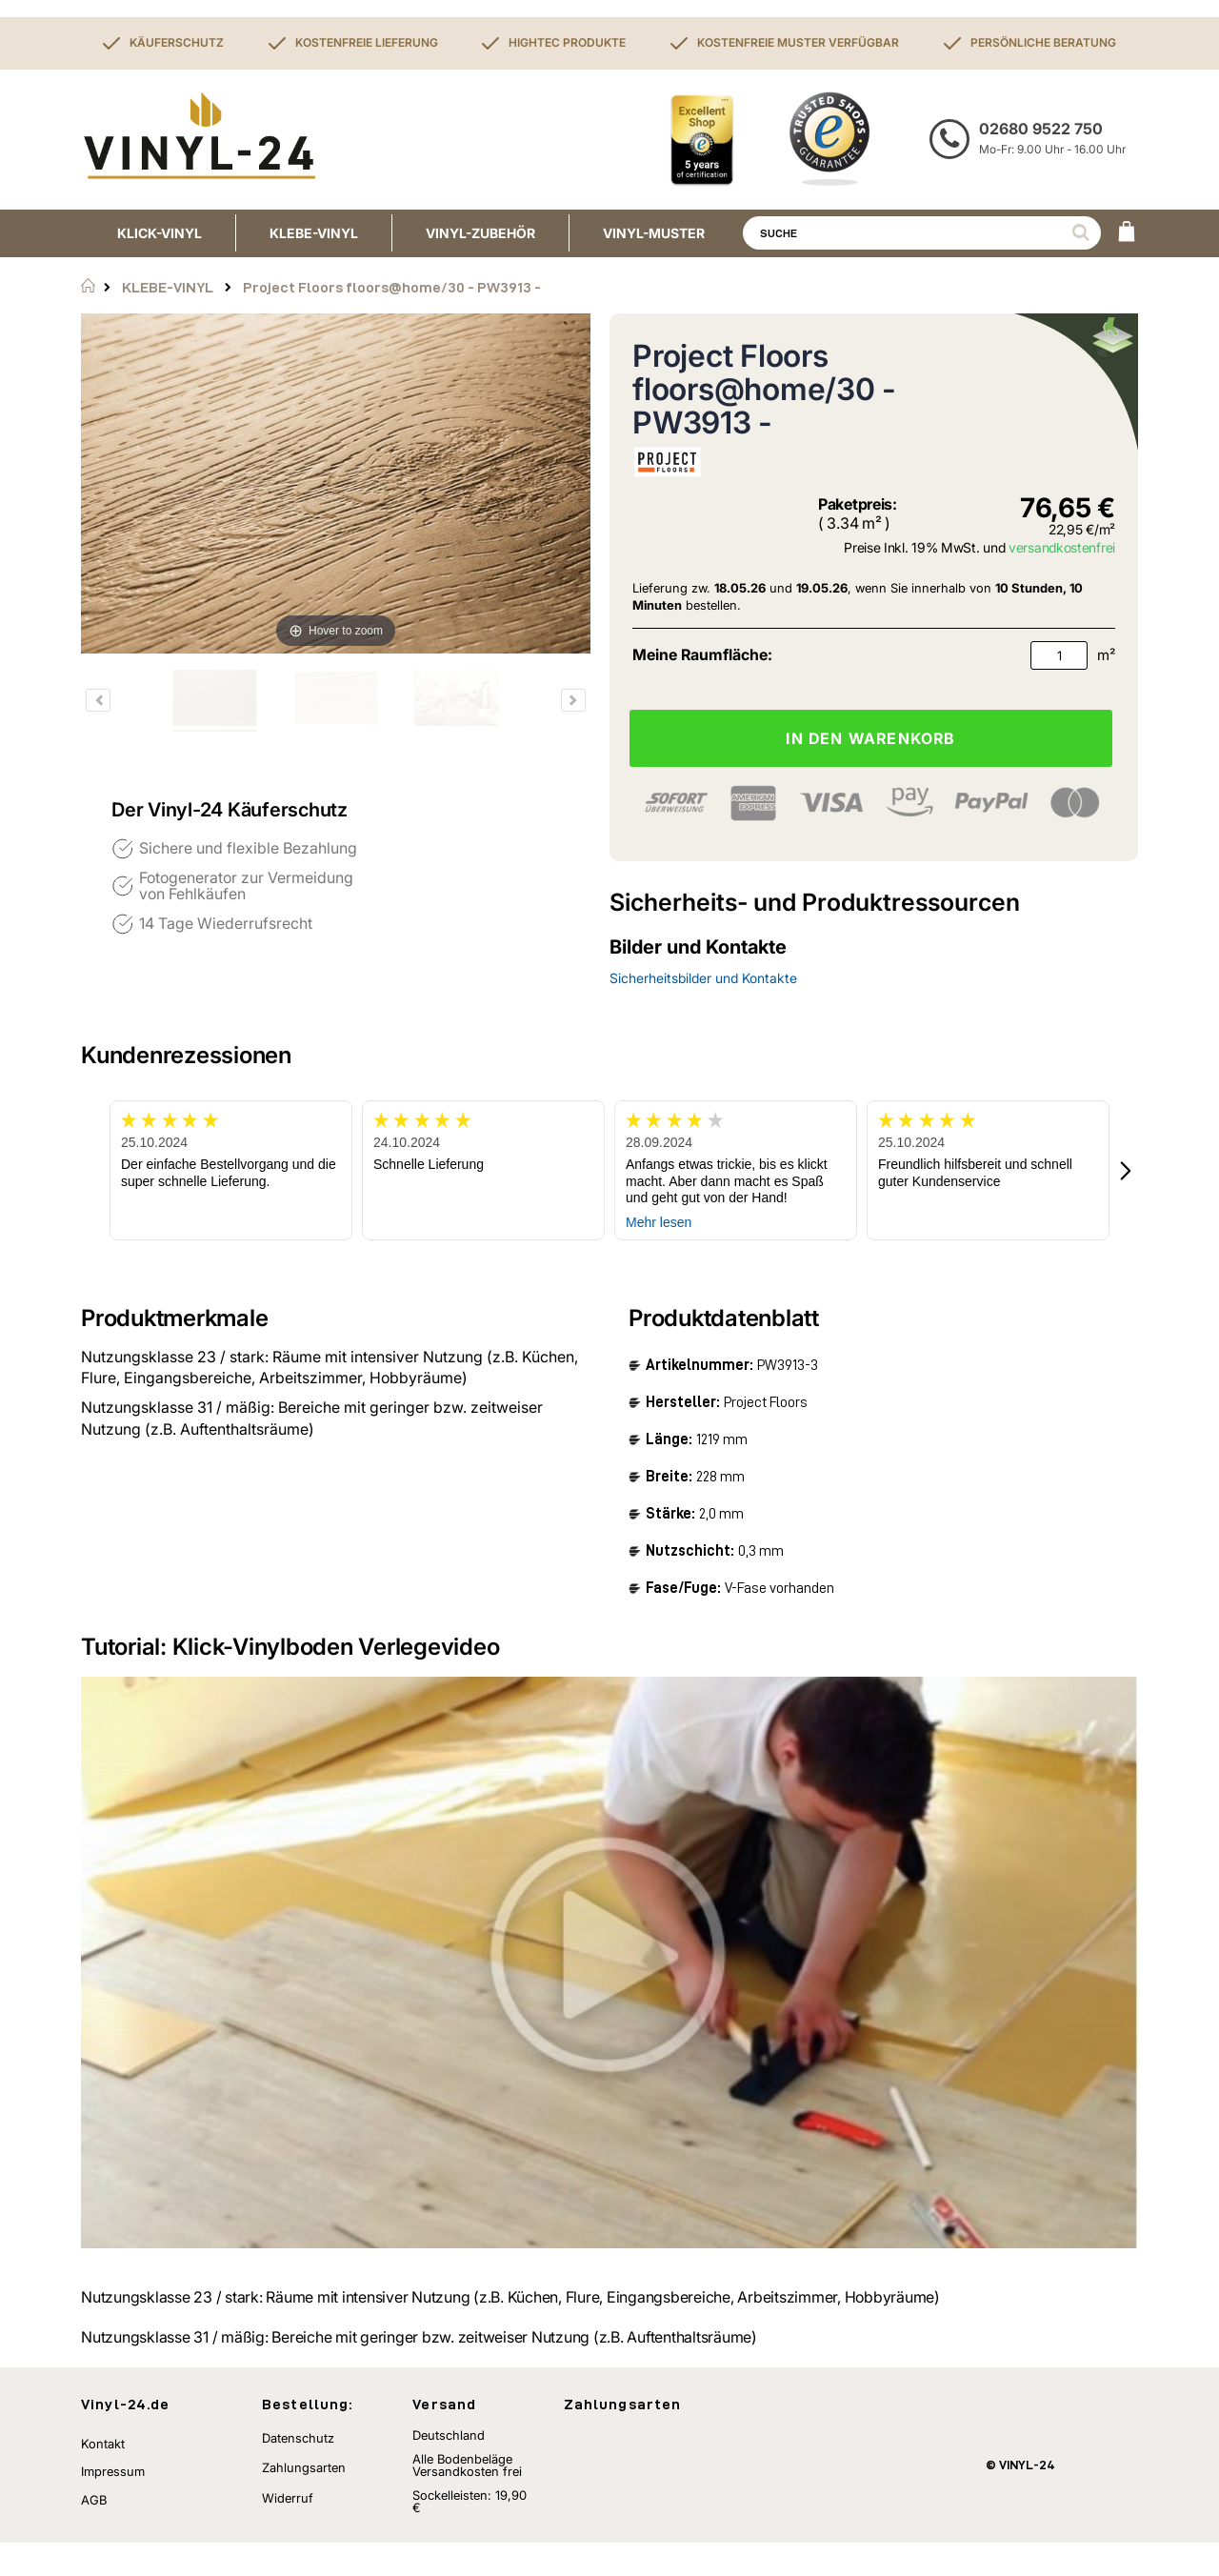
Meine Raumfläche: (702, 654)
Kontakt (103, 2477)
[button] (1126, 1170)
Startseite (88, 286)
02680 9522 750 (1041, 128)
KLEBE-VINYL (167, 287)
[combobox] (922, 233)
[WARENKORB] (1126, 233)
